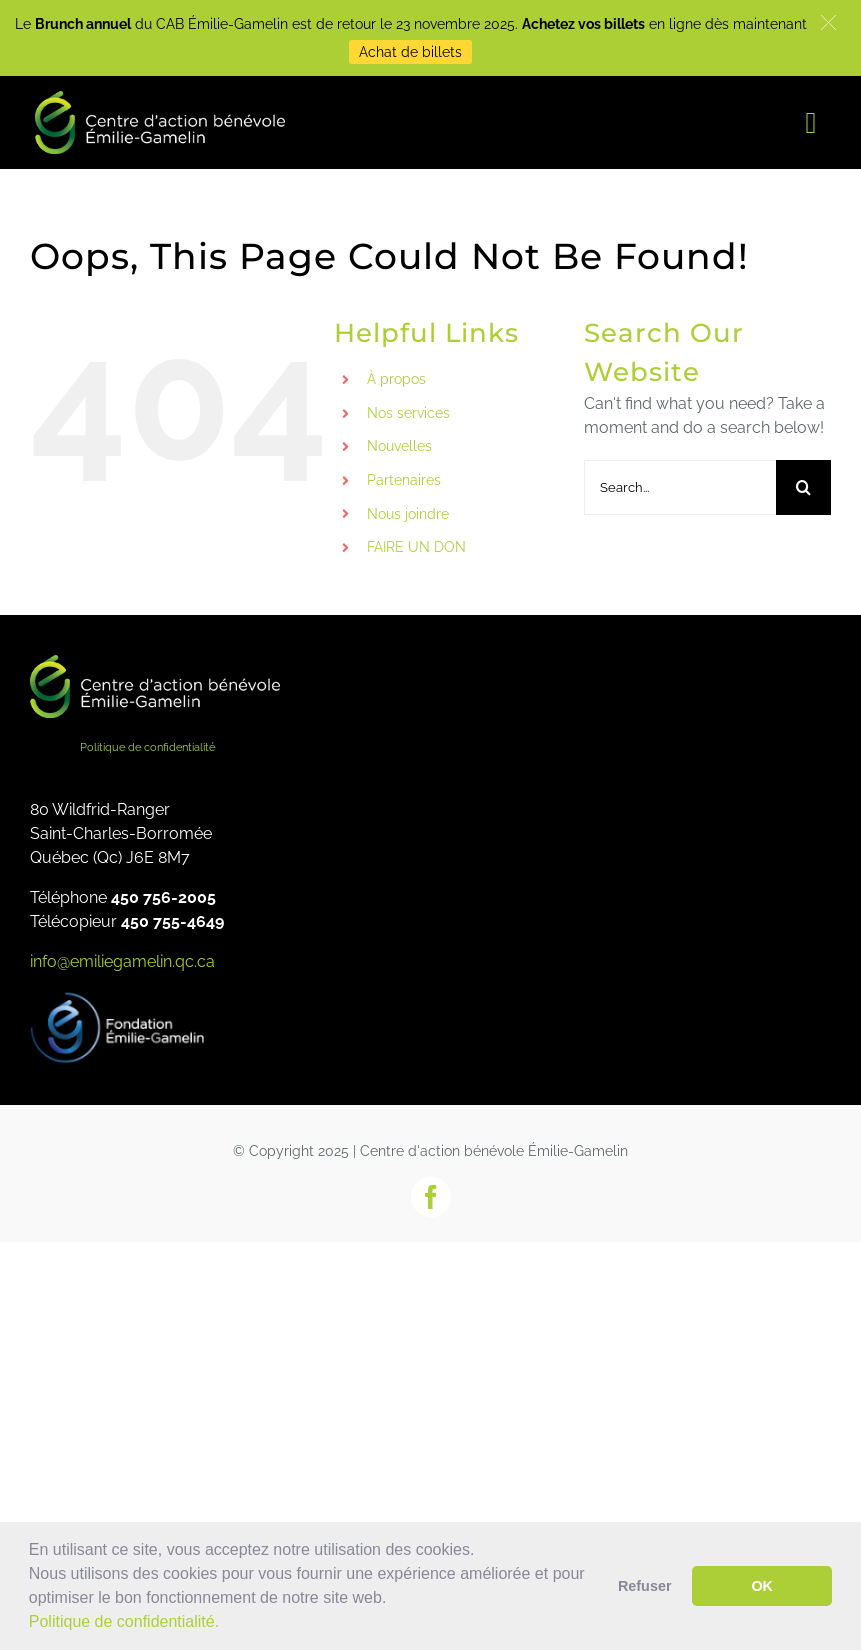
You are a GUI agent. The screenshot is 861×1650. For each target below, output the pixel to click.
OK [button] (762, 1586)
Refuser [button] (645, 1586)
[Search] (803, 487)
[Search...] (680, 487)
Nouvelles (399, 446)
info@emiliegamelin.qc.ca (122, 961)
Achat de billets (410, 52)
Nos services (408, 413)
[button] (227, 1624)
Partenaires (404, 480)
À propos (396, 379)
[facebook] (431, 1197)
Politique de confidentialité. (124, 1621)
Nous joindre (408, 514)
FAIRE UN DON (416, 547)
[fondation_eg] (120, 998)
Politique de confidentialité (147, 747)
